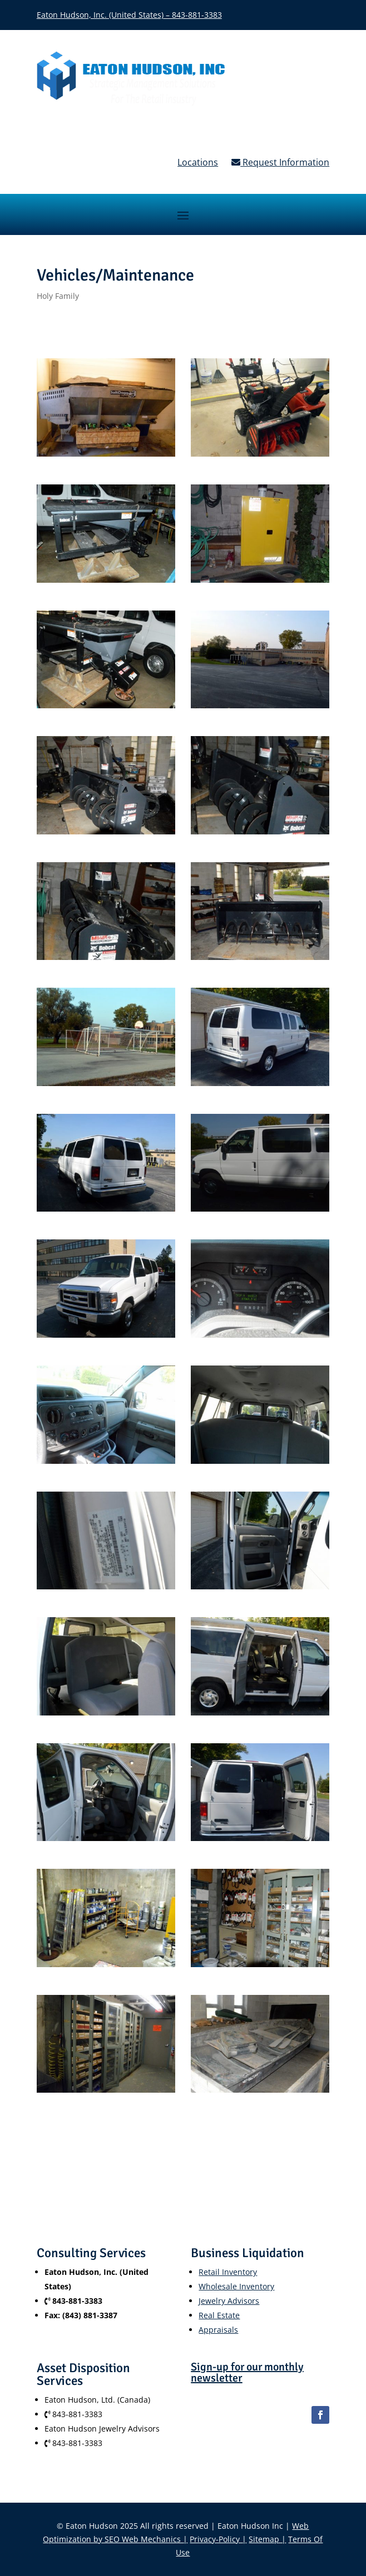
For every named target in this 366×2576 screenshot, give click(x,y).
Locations (197, 162)
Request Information (280, 162)
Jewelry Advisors (229, 2300)
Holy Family (58, 296)
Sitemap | (267, 2539)
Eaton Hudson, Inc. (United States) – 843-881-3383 (129, 14)
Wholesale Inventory (236, 2286)
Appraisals (218, 2329)
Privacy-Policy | (218, 2539)
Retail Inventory (228, 2272)
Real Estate (219, 2315)
